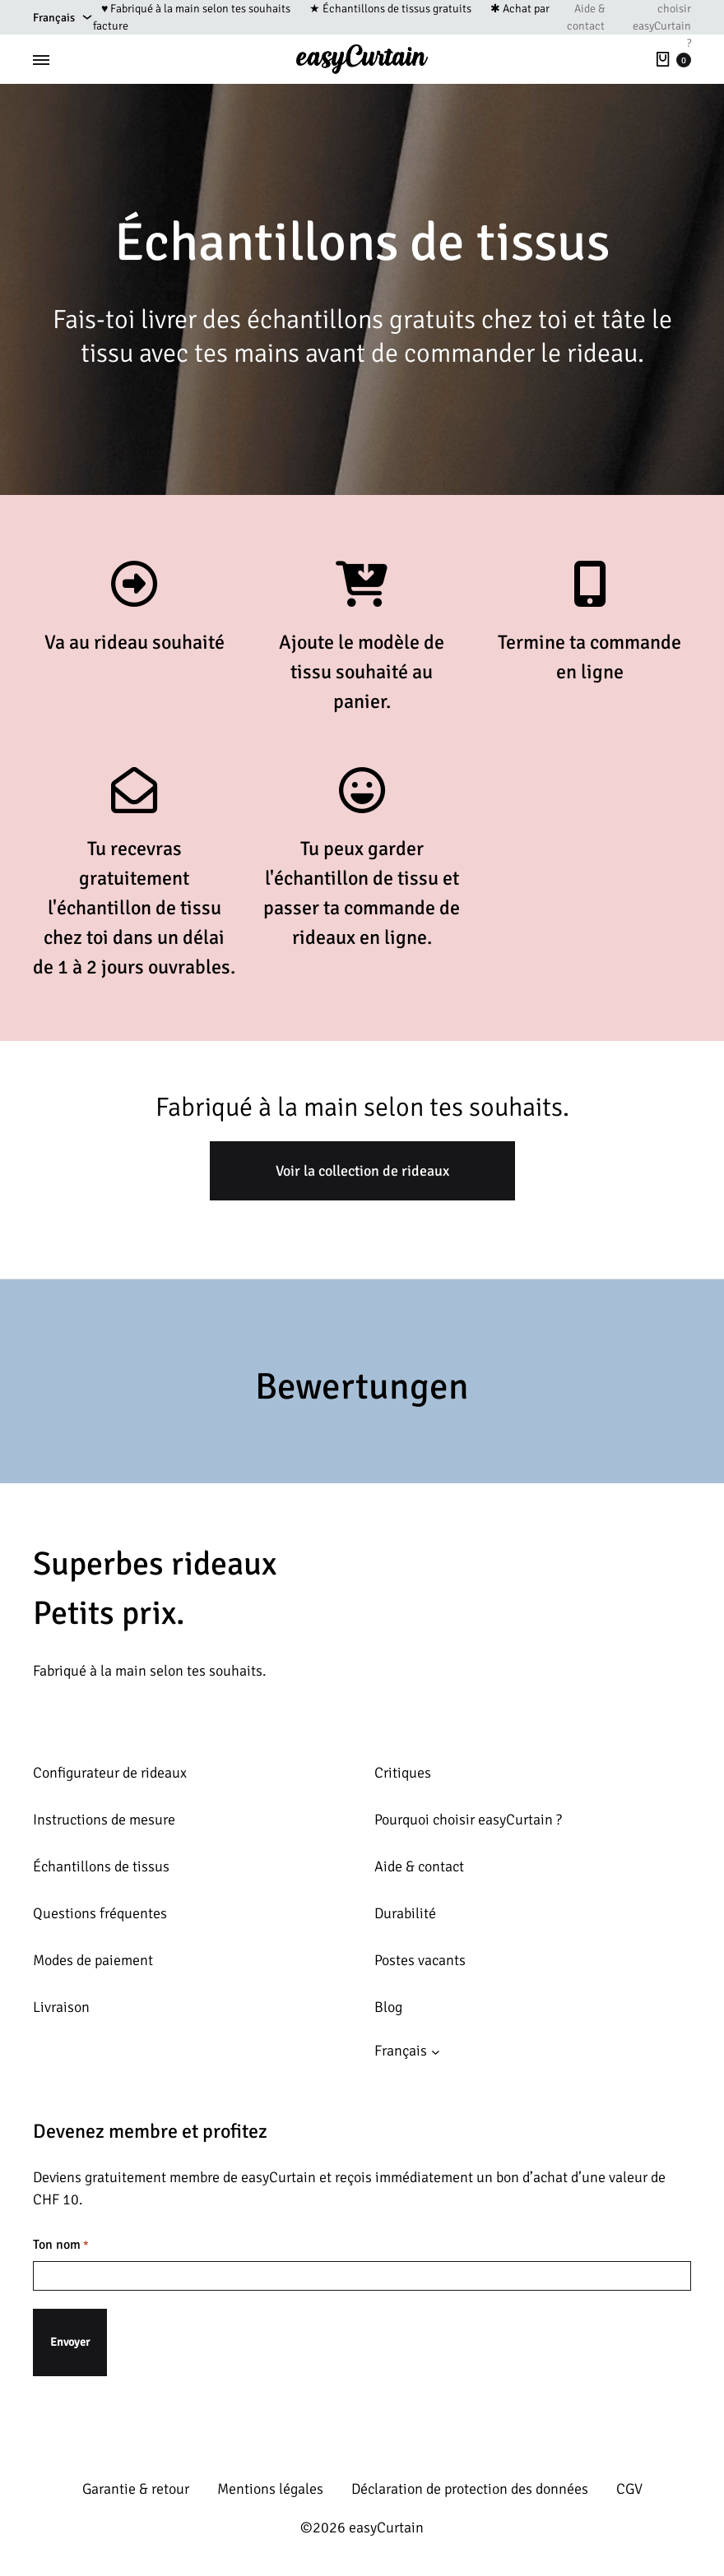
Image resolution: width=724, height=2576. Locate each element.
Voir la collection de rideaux (362, 1171)
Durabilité (405, 1913)
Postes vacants (420, 1960)
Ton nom (61, 2245)
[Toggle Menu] (41, 60)
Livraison (61, 2007)
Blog (388, 2007)
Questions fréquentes (100, 1913)
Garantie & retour (135, 2489)
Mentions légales (270, 2489)
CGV (629, 2489)
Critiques (402, 1773)
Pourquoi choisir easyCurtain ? (468, 1820)
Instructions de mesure (104, 1820)
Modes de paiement (93, 1960)
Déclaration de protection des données (469, 2489)
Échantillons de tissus (101, 1866)
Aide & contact (586, 17)
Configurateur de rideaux (110, 1773)
